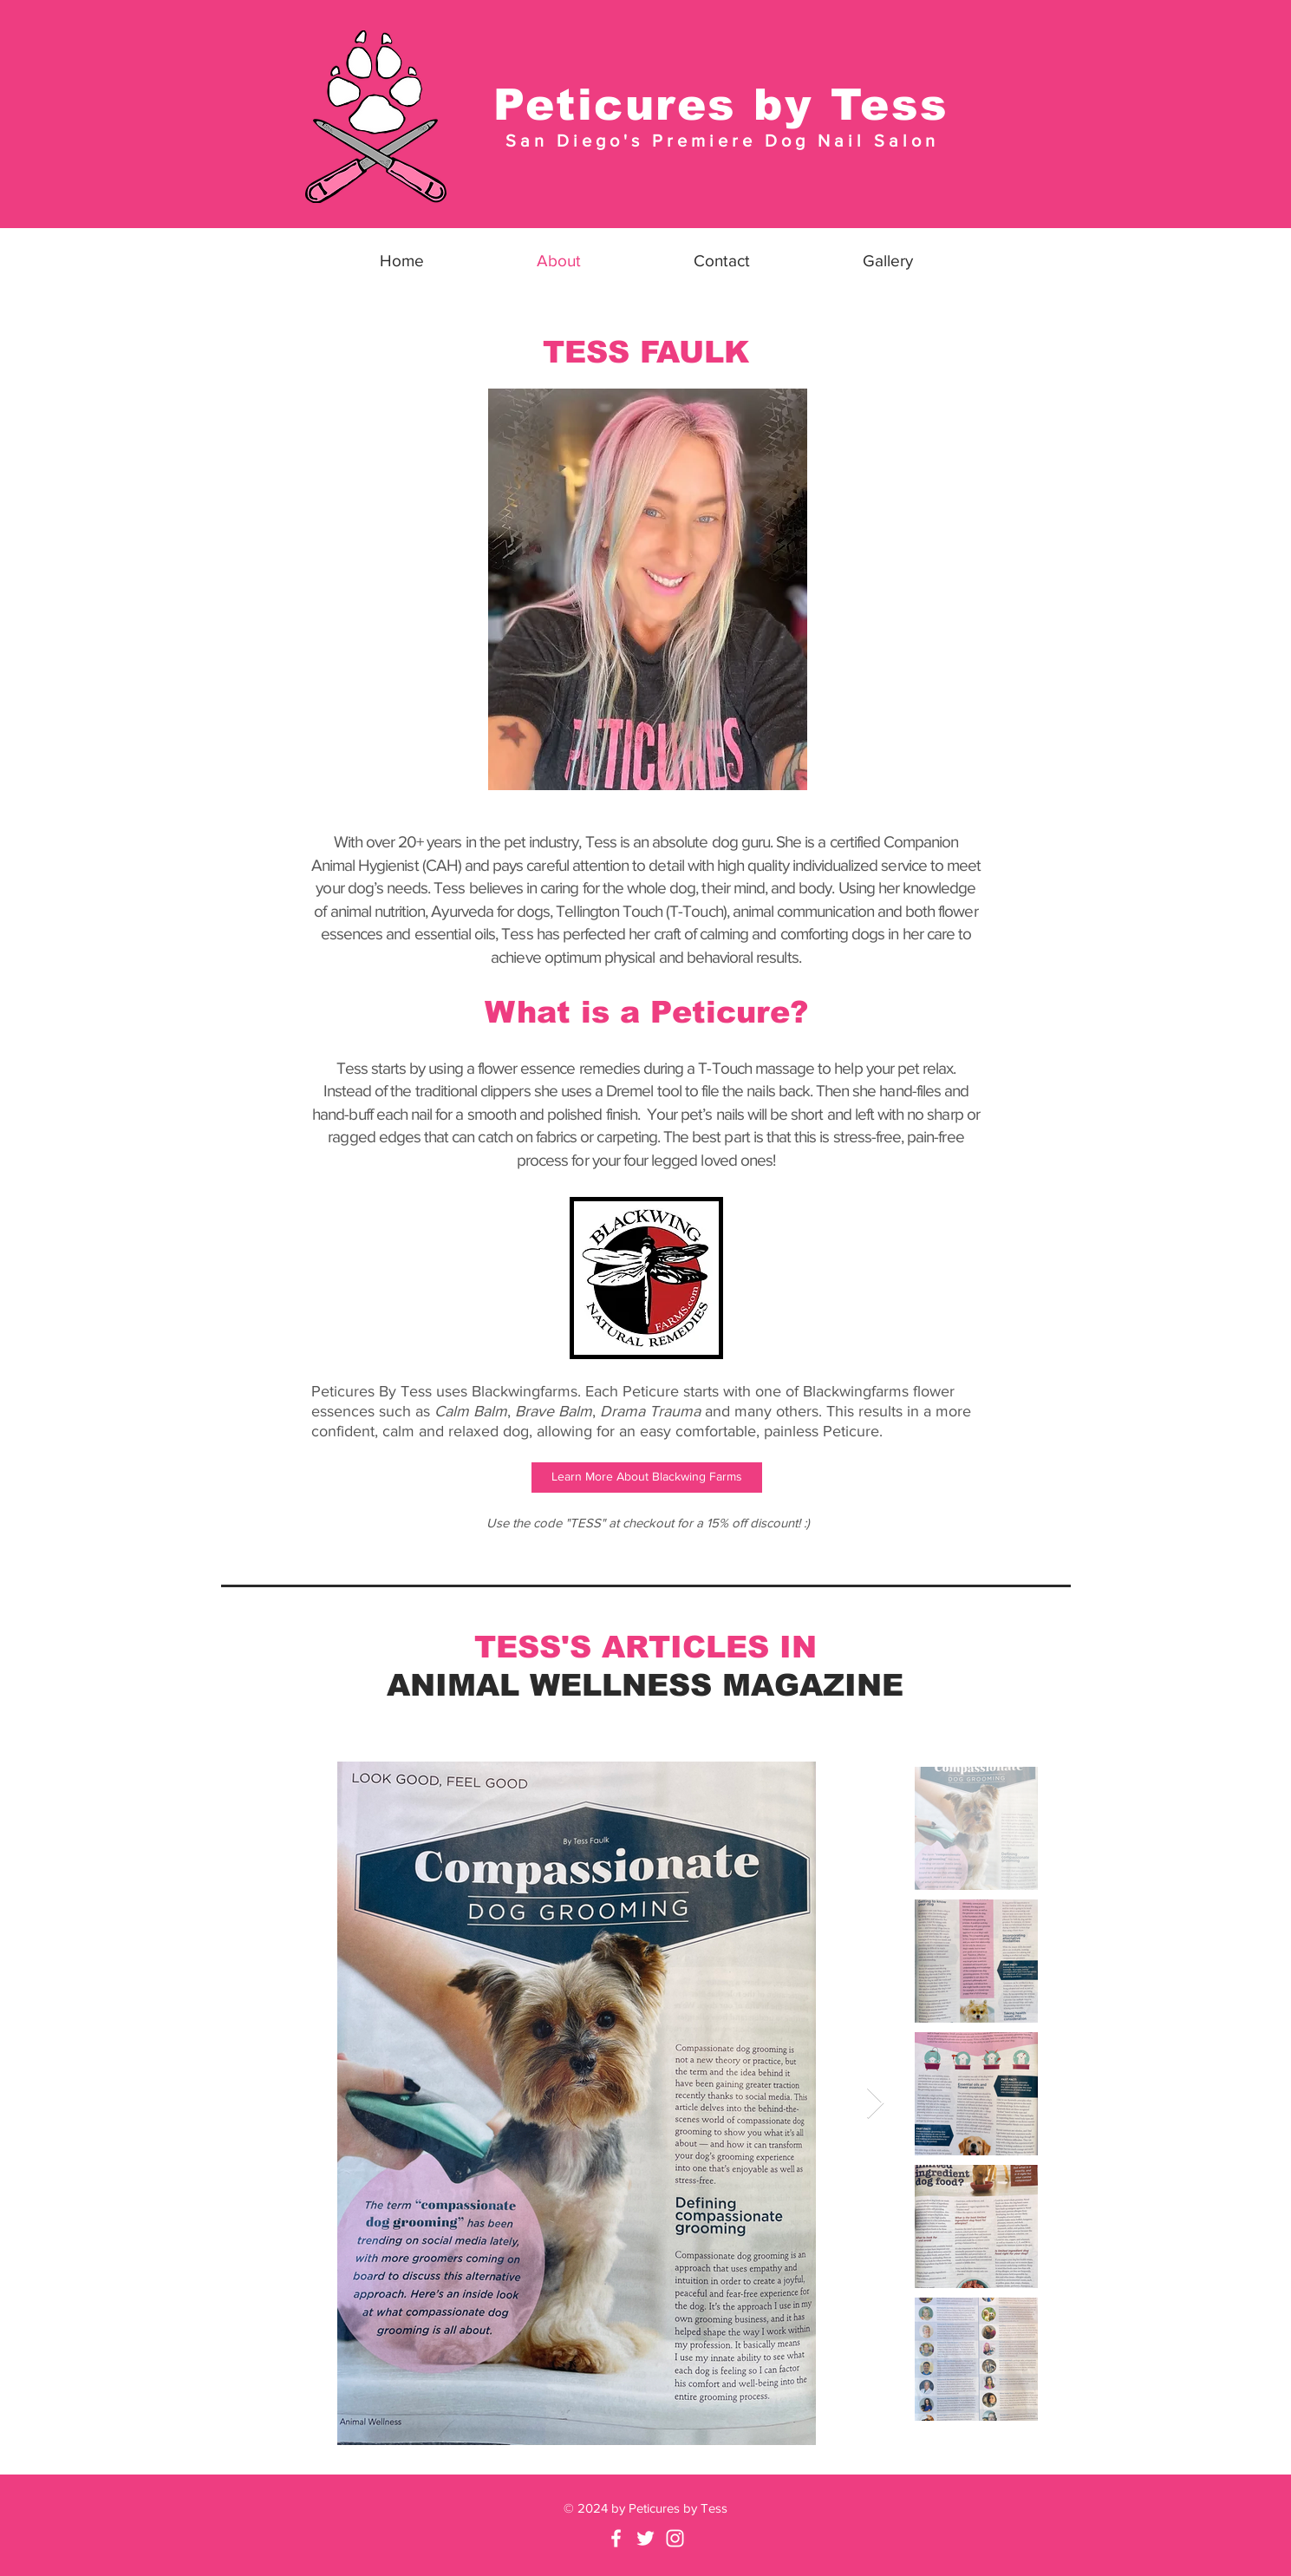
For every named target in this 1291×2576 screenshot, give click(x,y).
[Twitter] (645, 2538)
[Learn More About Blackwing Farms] (646, 1477)
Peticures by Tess (721, 105)
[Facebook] (616, 2538)
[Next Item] (875, 2104)
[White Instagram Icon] (675, 2538)
